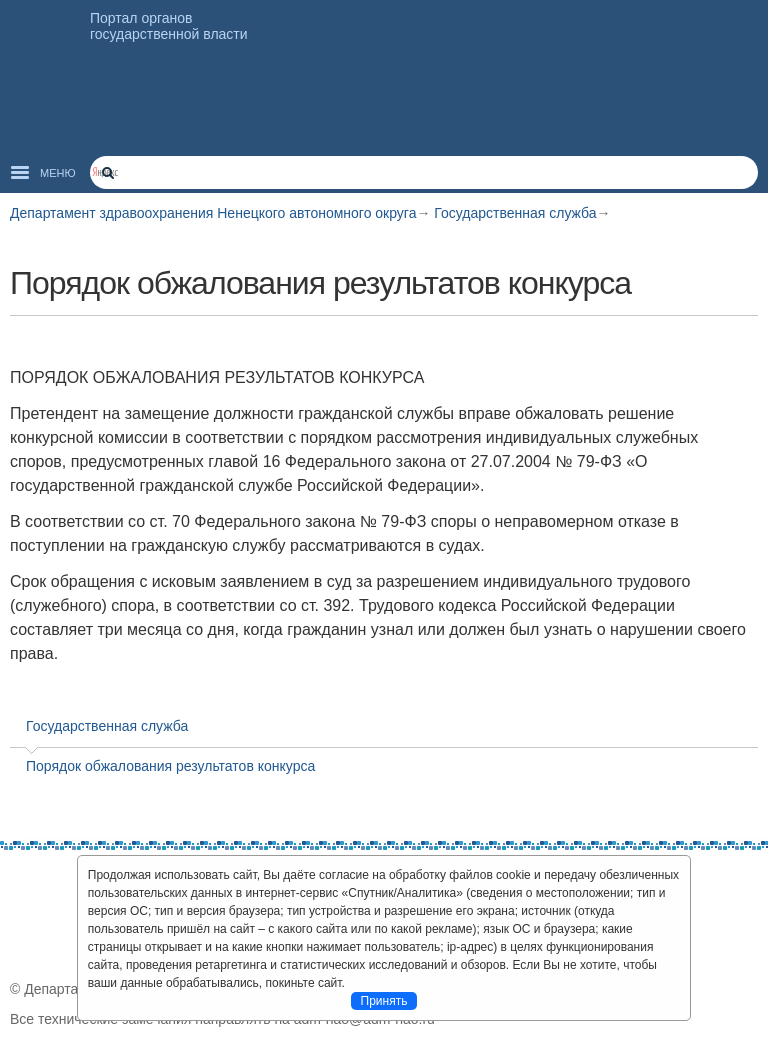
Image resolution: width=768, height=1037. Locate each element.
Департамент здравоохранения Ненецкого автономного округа (213, 213)
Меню (58, 173)
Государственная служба (515, 213)
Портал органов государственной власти (169, 26)
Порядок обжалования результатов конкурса (170, 766)
